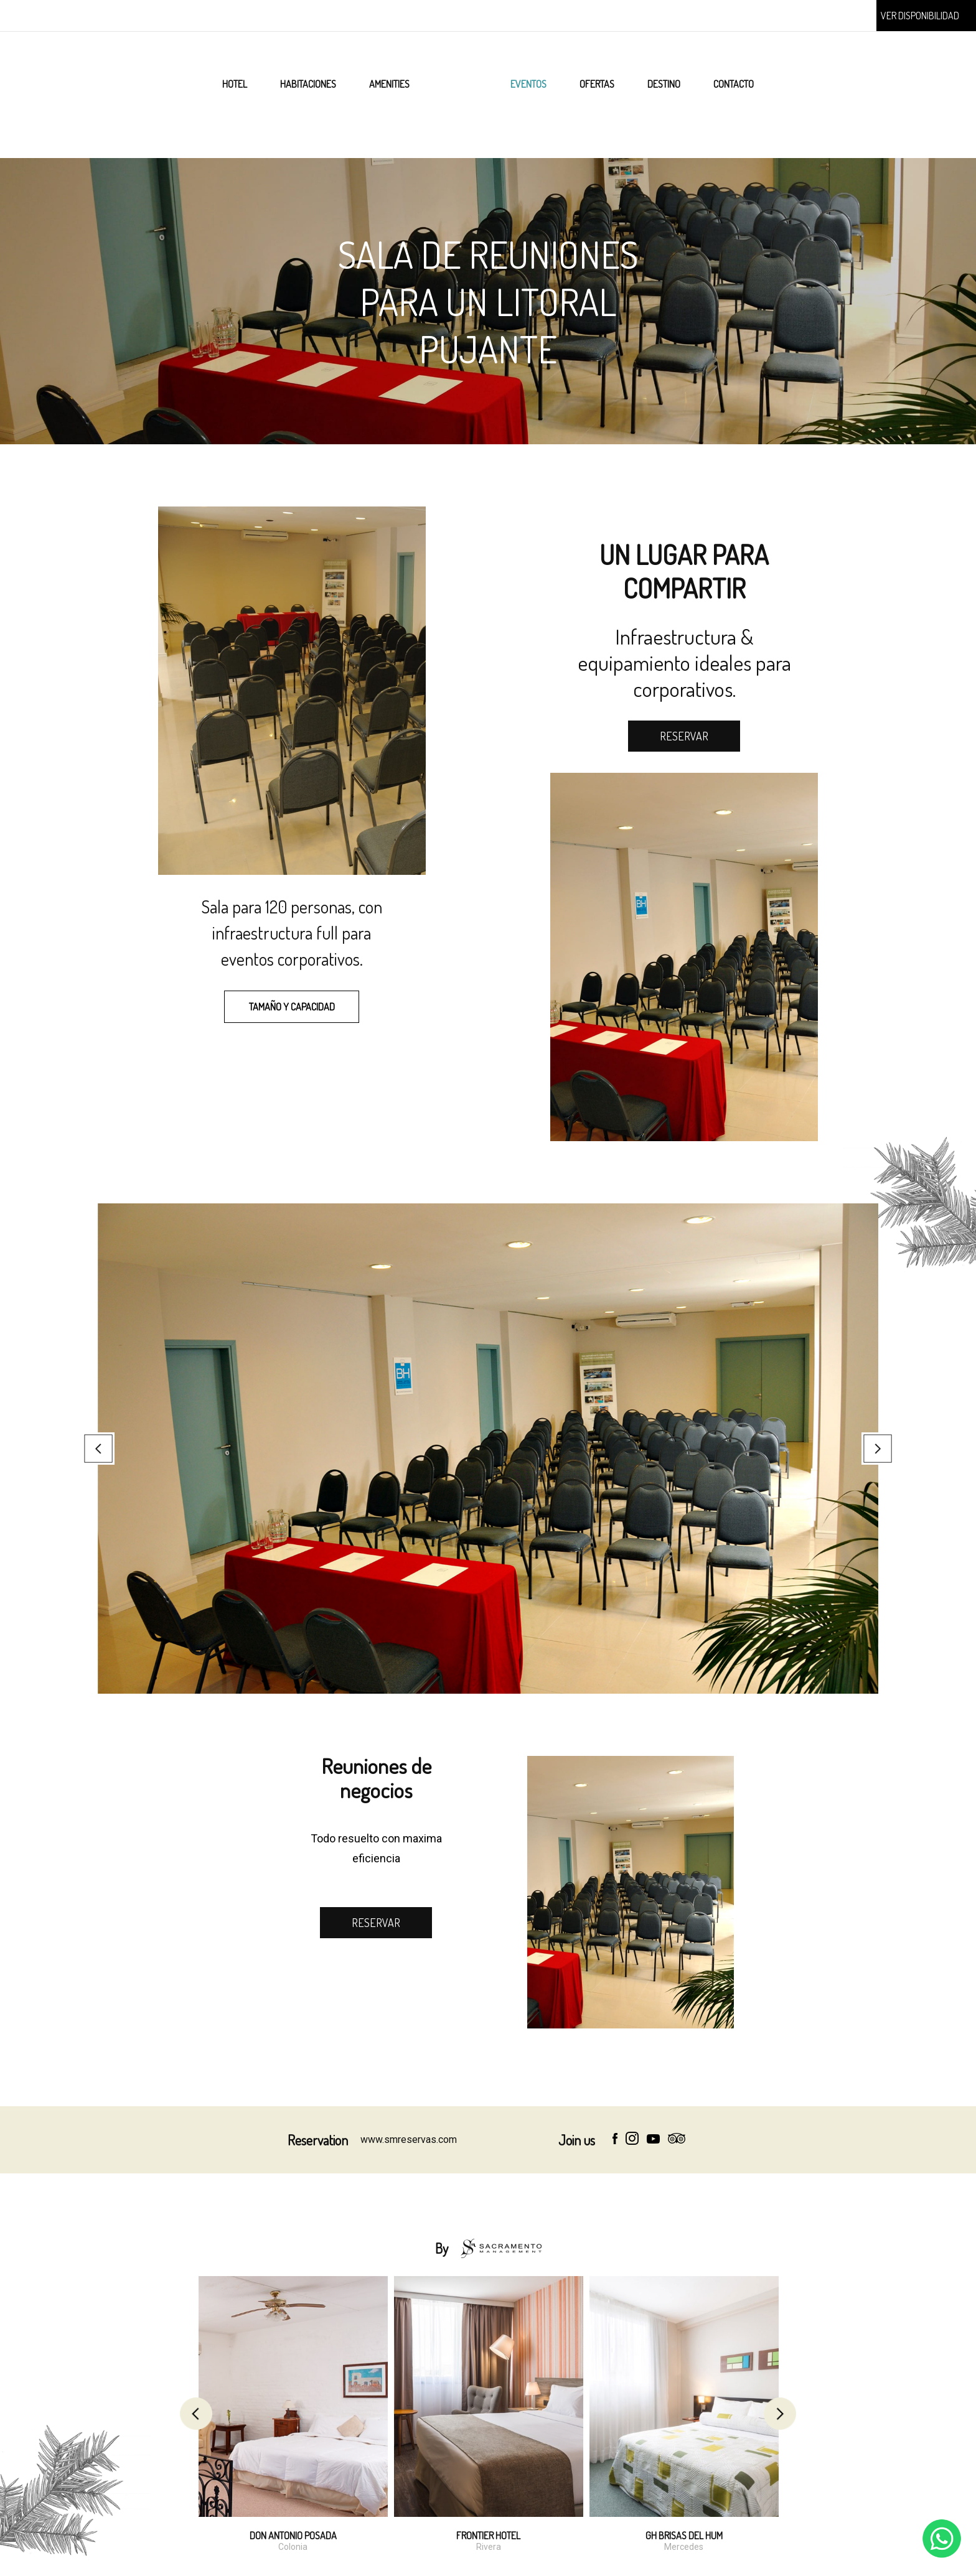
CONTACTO (733, 84)
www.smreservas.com (408, 2139)
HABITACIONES (308, 84)
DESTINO (663, 84)
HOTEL (234, 84)
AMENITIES (389, 84)
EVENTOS (528, 84)
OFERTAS (597, 84)
